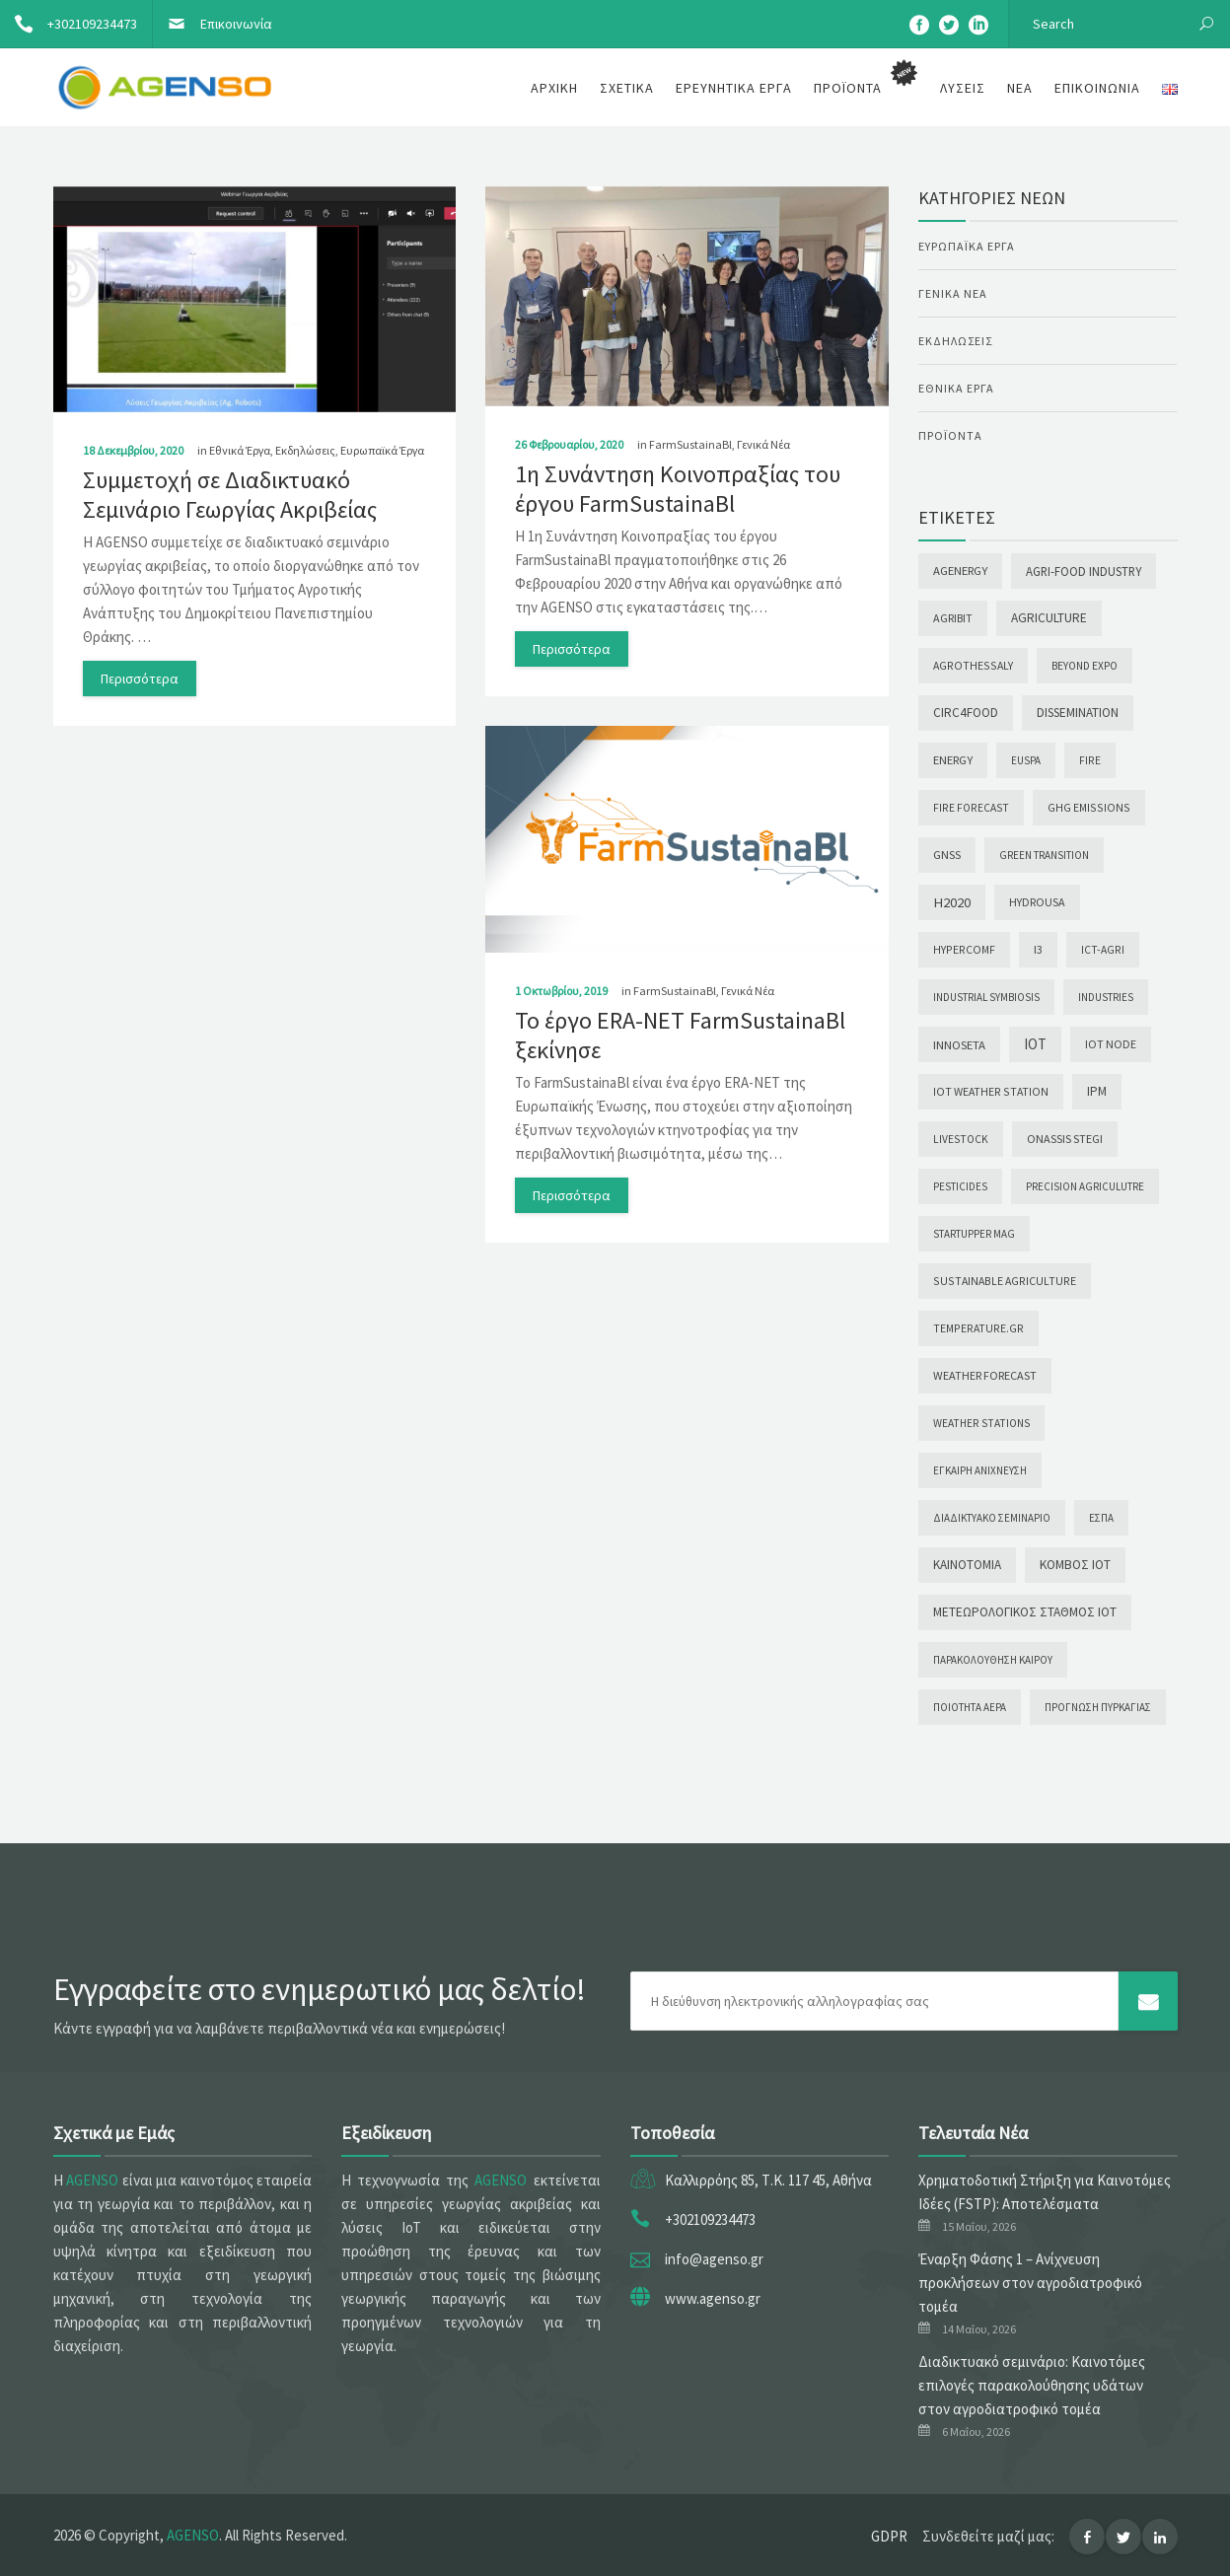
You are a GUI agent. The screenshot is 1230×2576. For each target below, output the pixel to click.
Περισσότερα (140, 678)
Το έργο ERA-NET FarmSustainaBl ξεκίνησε (680, 1035)
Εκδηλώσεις (305, 450)
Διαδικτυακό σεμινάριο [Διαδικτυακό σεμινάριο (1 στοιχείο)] (991, 1518)
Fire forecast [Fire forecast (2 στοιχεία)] (971, 808)
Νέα (1020, 88)
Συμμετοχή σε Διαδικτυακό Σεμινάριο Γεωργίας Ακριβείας (230, 495)
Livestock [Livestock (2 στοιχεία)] (960, 1139)
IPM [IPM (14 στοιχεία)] (1097, 1091)
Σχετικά (627, 88)
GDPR (889, 2536)
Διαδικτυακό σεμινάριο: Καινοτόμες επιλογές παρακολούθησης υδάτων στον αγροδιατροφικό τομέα (1031, 2385)
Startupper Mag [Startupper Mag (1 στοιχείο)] (974, 1234)
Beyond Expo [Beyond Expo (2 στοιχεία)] (1084, 666)
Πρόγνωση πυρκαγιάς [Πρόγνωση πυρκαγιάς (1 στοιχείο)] (1098, 1707)
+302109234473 (68, 23)
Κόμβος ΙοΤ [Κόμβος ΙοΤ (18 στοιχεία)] (1075, 1564)
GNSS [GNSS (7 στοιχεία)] (947, 854)
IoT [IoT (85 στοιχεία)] (1035, 1044)
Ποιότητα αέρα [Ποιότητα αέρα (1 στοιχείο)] (969, 1707)
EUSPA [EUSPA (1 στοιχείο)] (1026, 760)
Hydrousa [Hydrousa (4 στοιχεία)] (1037, 901)
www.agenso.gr (712, 2298)
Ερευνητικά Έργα (734, 88)
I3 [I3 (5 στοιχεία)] (1038, 949)
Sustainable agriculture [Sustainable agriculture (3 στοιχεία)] (1004, 1280)
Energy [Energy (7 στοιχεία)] (953, 759)
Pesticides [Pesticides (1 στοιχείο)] (960, 1186)
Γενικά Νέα (763, 444)
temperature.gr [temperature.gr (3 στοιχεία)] (978, 1328)
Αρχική (554, 88)
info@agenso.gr (714, 2259)
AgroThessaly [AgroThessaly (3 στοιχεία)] (973, 665)
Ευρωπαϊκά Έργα (382, 450)
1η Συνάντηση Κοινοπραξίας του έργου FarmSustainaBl (677, 489)
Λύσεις (962, 88)
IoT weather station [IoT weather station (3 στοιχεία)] (991, 1091)
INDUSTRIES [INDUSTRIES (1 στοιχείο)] (1105, 997)
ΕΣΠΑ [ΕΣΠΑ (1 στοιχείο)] (1101, 1518)
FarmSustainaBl (690, 444)
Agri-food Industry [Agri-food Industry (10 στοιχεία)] (1083, 571)
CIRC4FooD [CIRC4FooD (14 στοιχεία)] (965, 712)
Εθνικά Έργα (239, 450)
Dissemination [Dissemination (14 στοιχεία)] (1078, 712)
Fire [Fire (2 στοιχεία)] (1090, 760)
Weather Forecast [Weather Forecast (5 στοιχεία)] (985, 1375)
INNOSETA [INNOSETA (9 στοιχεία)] (959, 1044)
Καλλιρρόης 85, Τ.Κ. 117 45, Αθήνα (768, 2180)
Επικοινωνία (212, 23)
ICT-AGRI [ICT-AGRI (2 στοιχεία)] (1102, 950)
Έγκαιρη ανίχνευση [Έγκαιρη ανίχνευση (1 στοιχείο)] (980, 1470)
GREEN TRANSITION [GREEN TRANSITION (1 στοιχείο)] (1044, 855)
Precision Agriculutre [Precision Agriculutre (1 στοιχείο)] (1085, 1186)
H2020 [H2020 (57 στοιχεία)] (952, 902)
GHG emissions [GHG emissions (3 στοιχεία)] (1089, 807)
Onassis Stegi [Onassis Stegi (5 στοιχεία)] (1065, 1138)
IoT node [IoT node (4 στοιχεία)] (1110, 1044)
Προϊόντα (950, 435)
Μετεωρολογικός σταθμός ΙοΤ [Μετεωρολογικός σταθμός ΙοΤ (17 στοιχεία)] (1025, 1612)
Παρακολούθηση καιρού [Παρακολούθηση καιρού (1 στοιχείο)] (992, 1660)
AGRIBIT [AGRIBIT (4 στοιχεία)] (953, 617)
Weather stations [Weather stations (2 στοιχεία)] (981, 1423)
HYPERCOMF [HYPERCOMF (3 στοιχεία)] (964, 949)
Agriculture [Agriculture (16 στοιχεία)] (1049, 617)
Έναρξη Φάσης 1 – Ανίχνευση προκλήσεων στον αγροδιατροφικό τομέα (1030, 2283)
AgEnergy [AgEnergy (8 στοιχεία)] (960, 570)
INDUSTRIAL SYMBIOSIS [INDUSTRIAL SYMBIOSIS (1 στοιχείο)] (986, 997)
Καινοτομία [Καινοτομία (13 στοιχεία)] (967, 1564)
